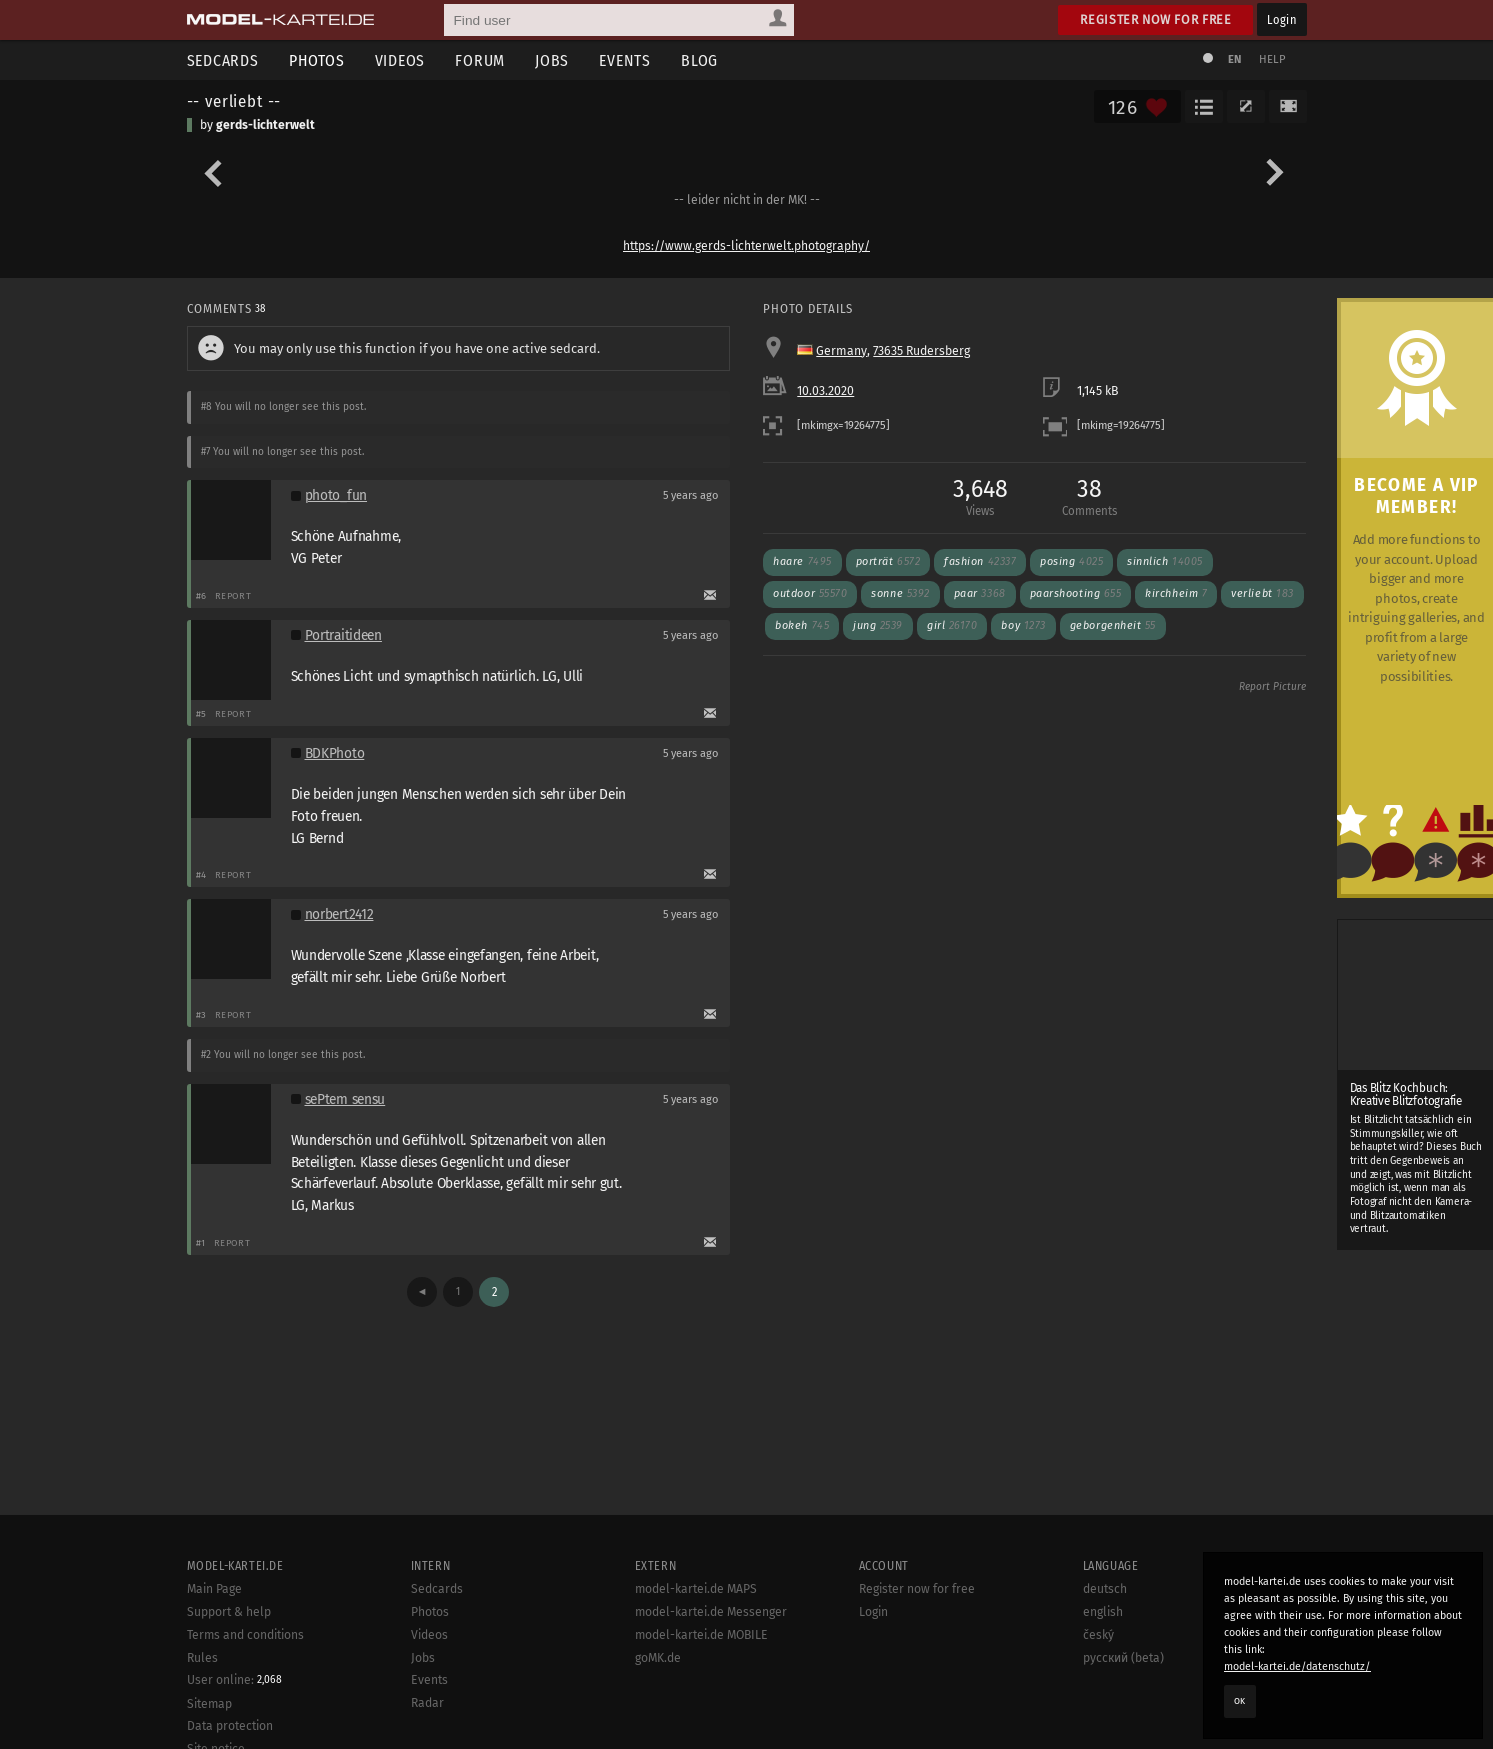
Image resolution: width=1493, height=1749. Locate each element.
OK (1240, 1701)
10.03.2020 (825, 391)
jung (878, 625)
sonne (900, 593)
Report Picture (1272, 687)
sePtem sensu (345, 1099)
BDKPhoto (335, 753)
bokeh (802, 625)
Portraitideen (343, 635)
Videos (400, 60)
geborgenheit (1113, 625)
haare (802, 561)
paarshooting (1076, 593)
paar (980, 593)
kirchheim (1176, 593)
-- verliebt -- (234, 101)
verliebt (1262, 593)
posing (1071, 561)
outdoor (810, 593)
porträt (888, 561)
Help (1273, 59)
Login (1281, 19)
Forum (480, 60)
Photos (317, 60)
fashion (980, 561)
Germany (841, 351)
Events (625, 60)
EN (1235, 59)
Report (233, 595)
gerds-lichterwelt (265, 125)
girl (952, 625)
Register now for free (1155, 19)
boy (1023, 625)
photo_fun (336, 495)
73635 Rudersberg (921, 351)
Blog (699, 60)
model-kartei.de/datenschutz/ (1297, 1666)
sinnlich (1165, 561)
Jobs (552, 60)
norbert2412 (339, 914)
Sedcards (223, 60)
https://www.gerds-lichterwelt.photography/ (746, 246)
